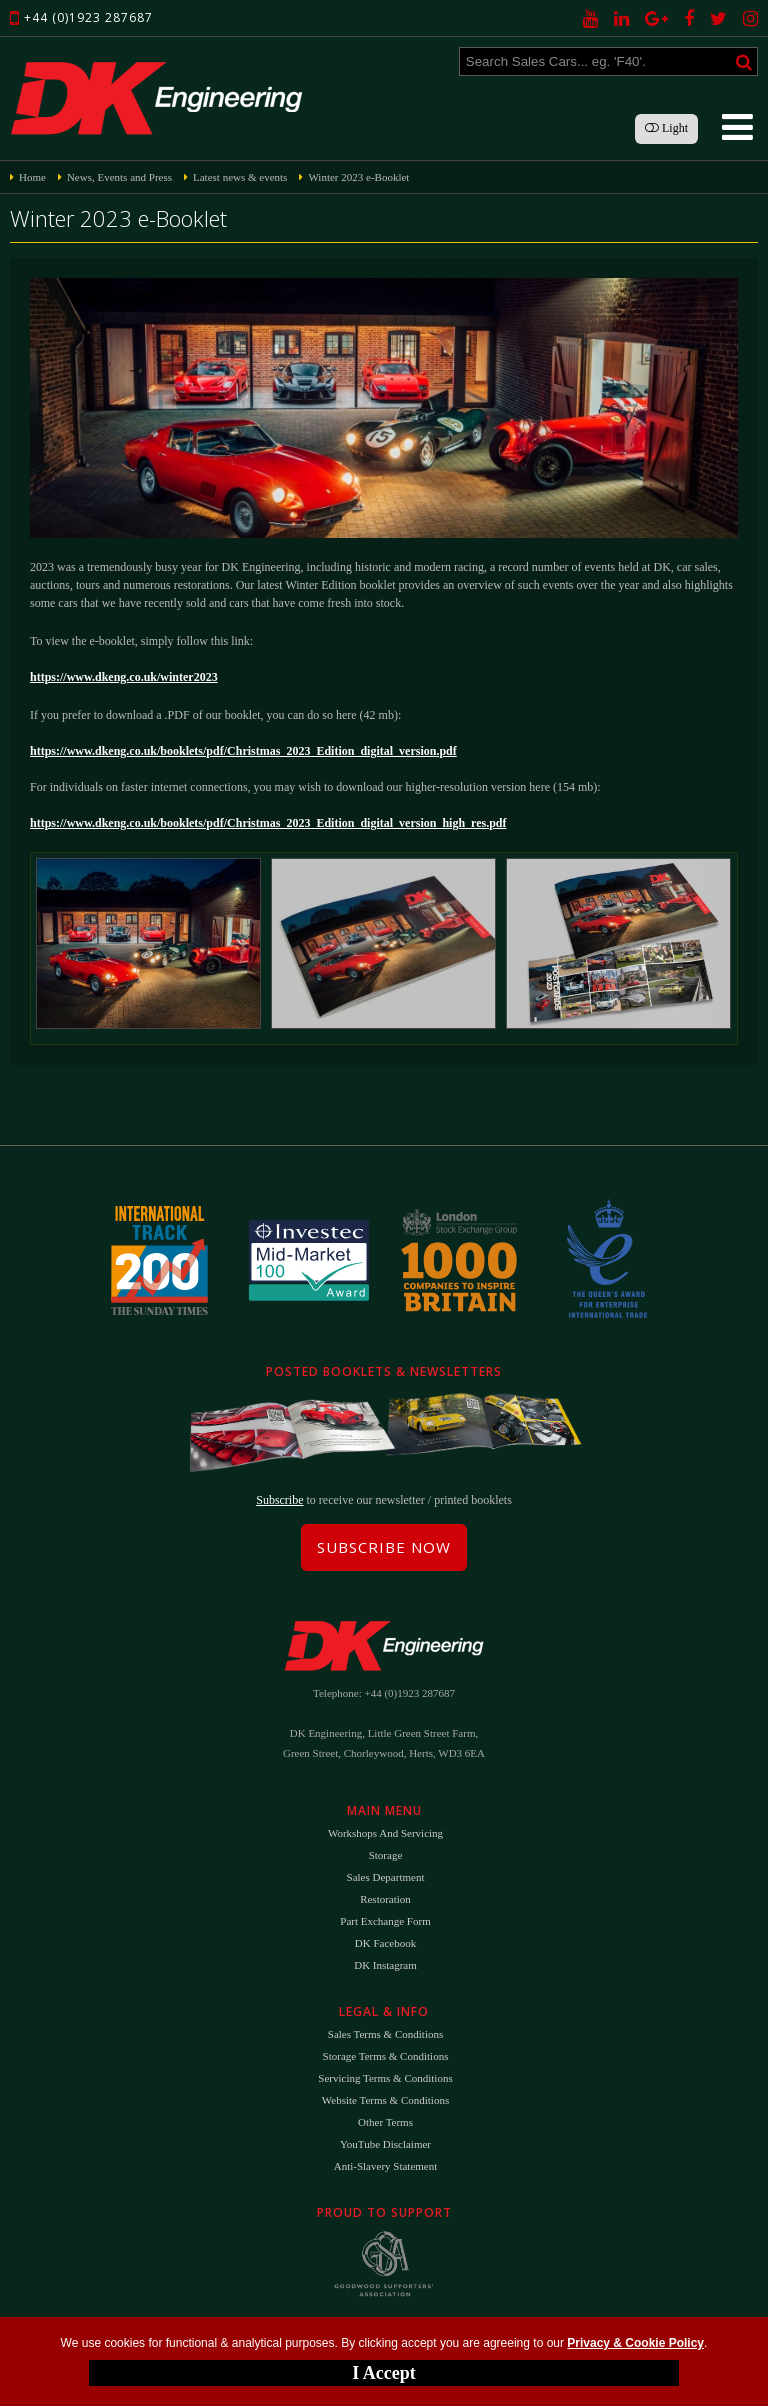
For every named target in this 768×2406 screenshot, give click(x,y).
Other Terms (385, 2122)
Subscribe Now (384, 1547)
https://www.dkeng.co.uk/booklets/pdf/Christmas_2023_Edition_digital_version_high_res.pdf (268, 823)
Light (666, 128)
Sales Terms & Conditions (385, 2034)
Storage (386, 1855)
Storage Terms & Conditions (386, 2056)
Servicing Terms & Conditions (385, 2078)
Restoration (385, 1899)
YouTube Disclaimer (385, 2144)
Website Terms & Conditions (385, 2100)
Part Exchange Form (385, 1921)
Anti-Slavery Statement (386, 2166)
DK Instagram (385, 1965)
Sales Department (386, 1877)
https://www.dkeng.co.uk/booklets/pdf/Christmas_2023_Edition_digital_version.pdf (243, 751)
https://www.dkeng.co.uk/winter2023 (124, 677)
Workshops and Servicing (385, 1833)
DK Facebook (385, 1943)
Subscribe (279, 1500)
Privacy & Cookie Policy (635, 2343)
